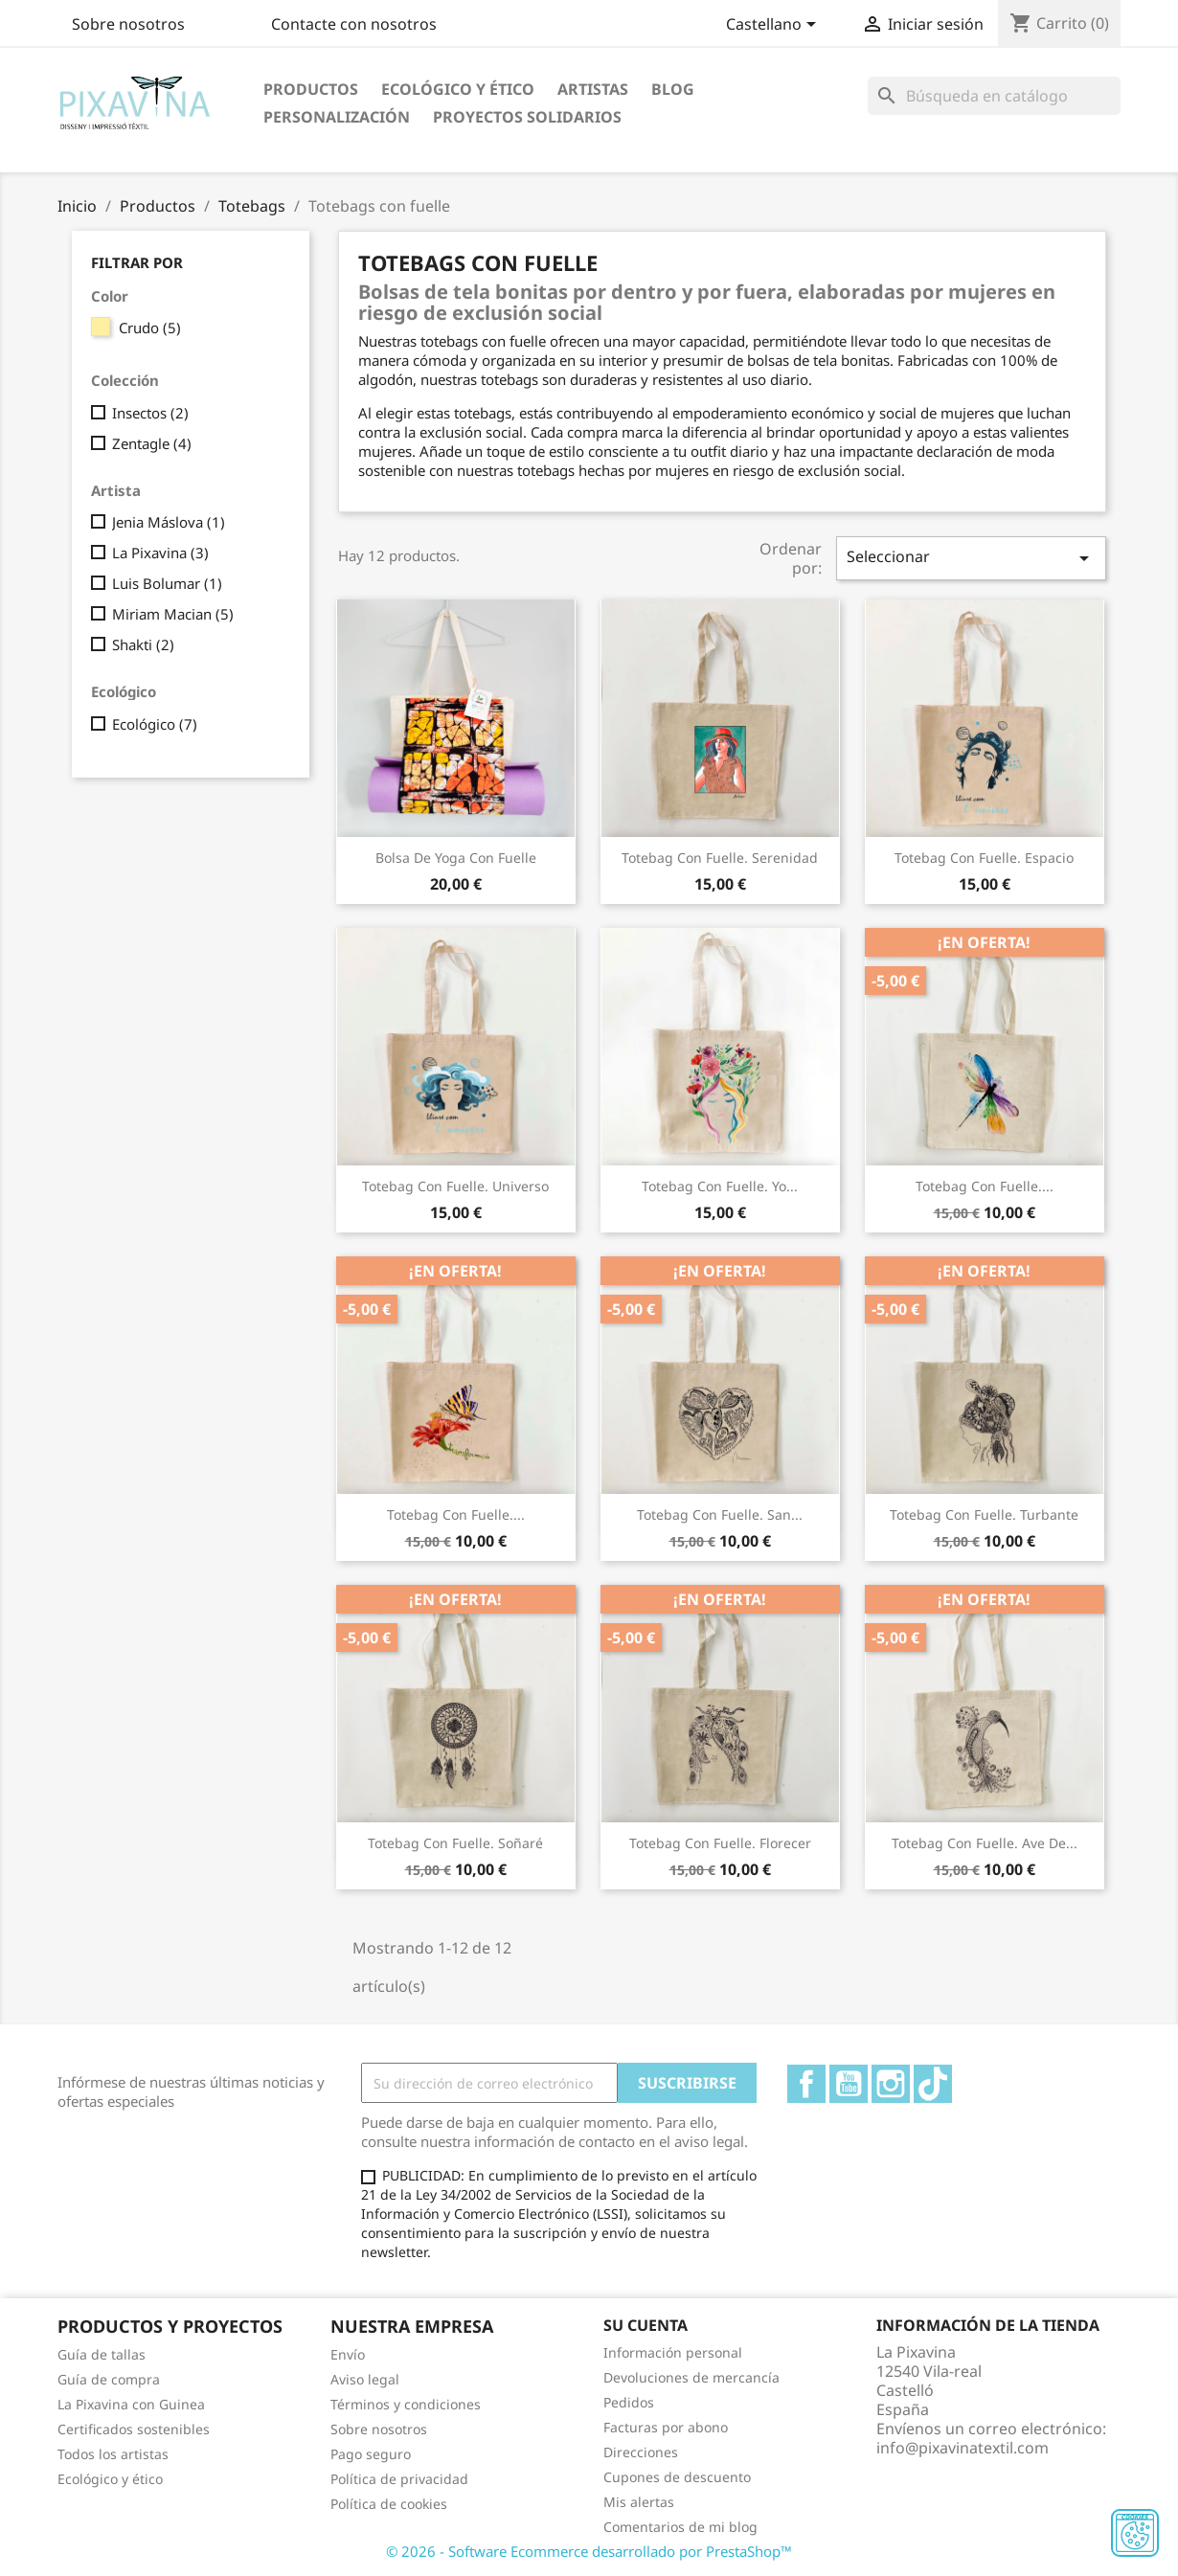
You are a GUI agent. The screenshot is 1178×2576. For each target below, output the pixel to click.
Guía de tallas (101, 2354)
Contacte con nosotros (354, 23)
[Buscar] (994, 96)
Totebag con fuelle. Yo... (720, 1186)
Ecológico (154, 724)
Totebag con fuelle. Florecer (720, 1843)
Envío (347, 2354)
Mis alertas (638, 2502)
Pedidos (628, 2402)
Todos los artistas (113, 2454)
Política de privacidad (399, 2479)
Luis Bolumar (167, 583)
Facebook (806, 2084)
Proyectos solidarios (527, 116)
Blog (672, 89)
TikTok (933, 2084)
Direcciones (640, 2452)
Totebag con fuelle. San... (720, 1514)
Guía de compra (108, 2379)
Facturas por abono (665, 2427)
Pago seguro (370, 2454)
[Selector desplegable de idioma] (774, 25)
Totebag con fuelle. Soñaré (455, 1843)
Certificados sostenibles (133, 2429)
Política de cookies (388, 2504)
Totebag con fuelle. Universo (455, 1186)
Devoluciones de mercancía (691, 2377)
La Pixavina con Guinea (131, 2404)
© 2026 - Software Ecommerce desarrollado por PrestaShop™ (589, 2551)
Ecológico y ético (457, 89)
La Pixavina (160, 552)
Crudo (150, 327)
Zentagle (152, 443)
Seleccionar (971, 558)
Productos (310, 89)
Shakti (143, 644)
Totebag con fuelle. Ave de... (984, 1843)
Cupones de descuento (677, 2477)
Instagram (891, 2084)
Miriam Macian (173, 613)
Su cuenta (645, 2325)
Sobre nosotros (128, 23)
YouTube (848, 2084)
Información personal (672, 2352)
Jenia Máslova (168, 521)
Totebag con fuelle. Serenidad (720, 857)
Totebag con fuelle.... (984, 1186)
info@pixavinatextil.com (962, 2447)
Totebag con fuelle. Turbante (984, 1514)
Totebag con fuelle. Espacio (984, 857)
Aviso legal (364, 2379)
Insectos (150, 412)
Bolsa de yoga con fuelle (455, 857)
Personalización (336, 116)
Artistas (592, 89)
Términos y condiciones (405, 2404)
